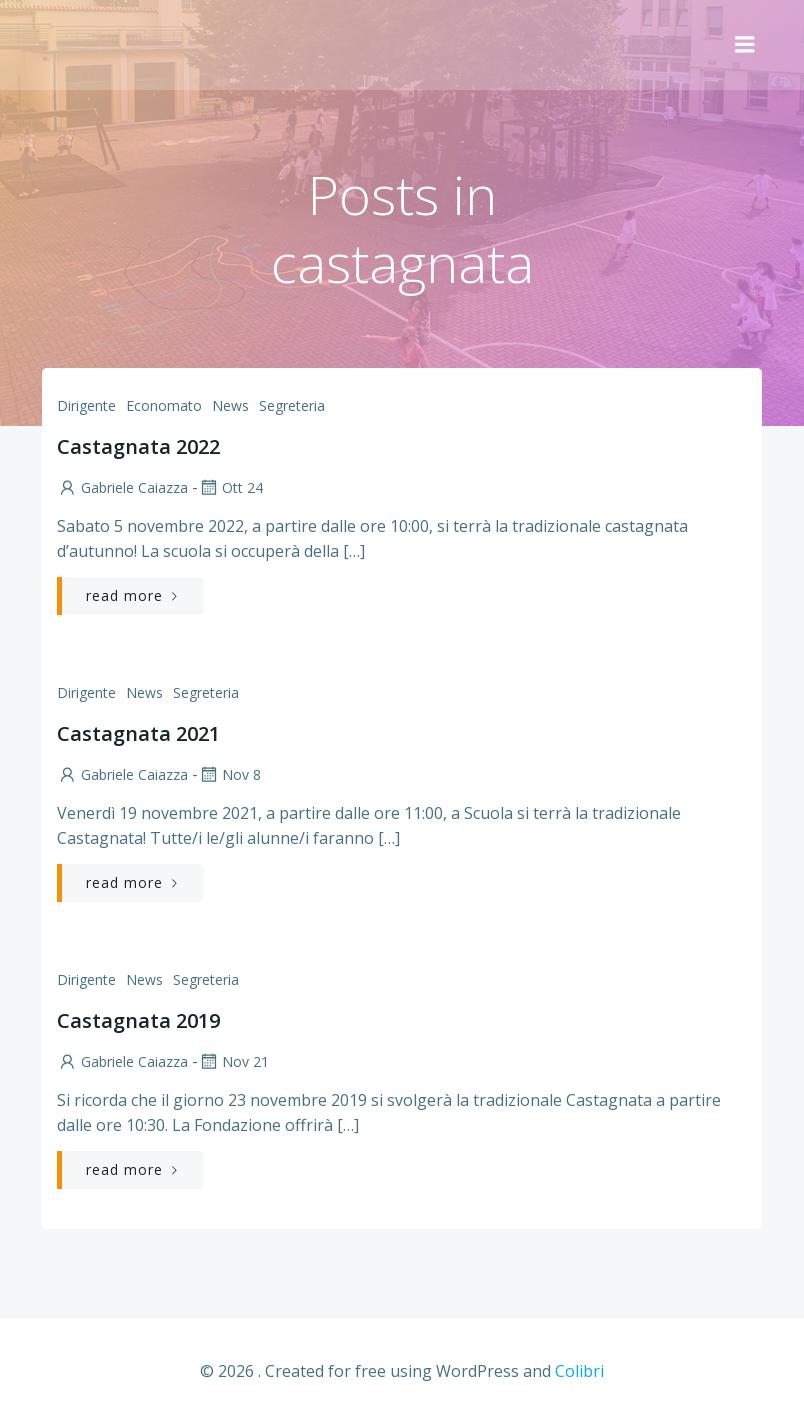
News (230, 405)
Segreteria (292, 405)
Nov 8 (229, 774)
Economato (164, 405)
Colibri (579, 1371)
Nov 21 (233, 1061)
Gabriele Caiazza (122, 487)
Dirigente (86, 405)
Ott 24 (230, 487)
